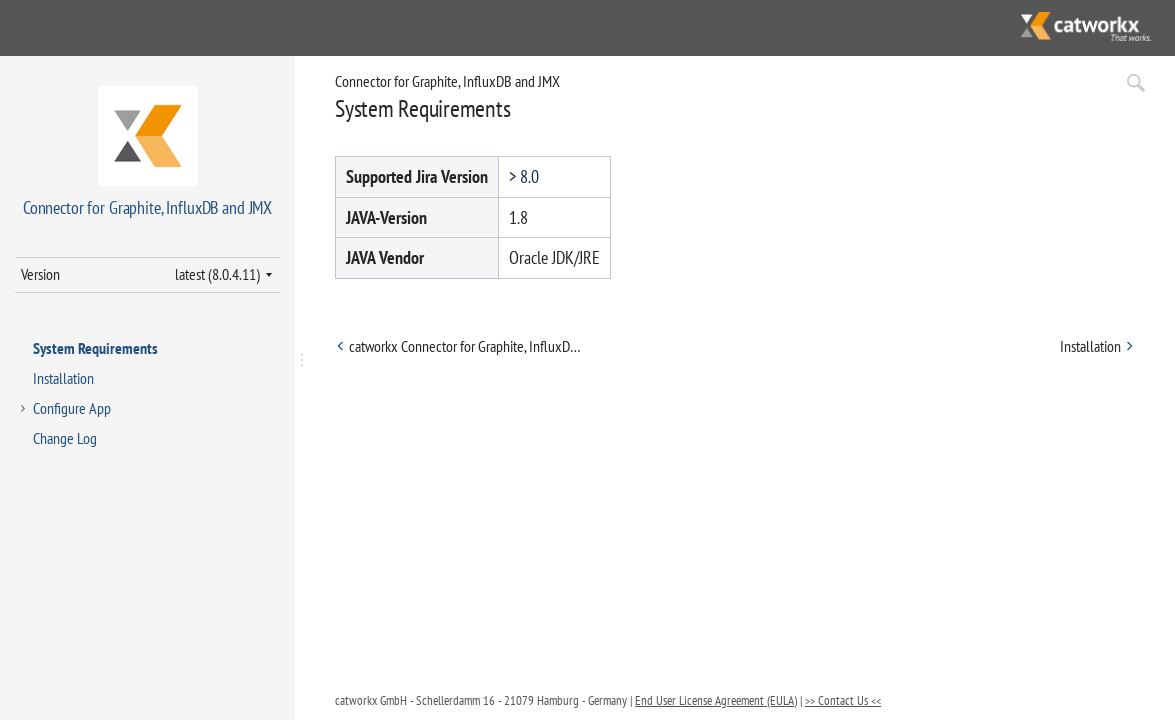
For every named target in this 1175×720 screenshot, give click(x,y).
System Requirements (95, 348)
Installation (63, 378)
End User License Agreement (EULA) (716, 700)
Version (40, 274)
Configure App (72, 408)
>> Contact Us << (843, 700)
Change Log (65, 438)
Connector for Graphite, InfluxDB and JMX (447, 81)
